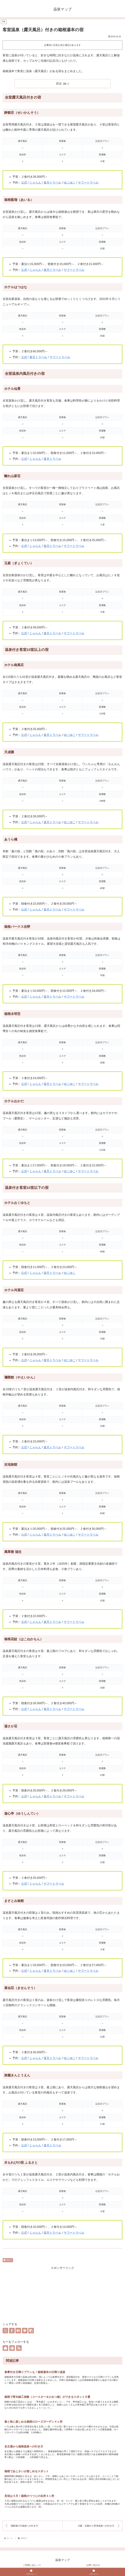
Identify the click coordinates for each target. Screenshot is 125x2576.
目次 (59, 83)
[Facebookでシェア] (12, 2330)
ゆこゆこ (70, 182)
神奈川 (8, 2260)
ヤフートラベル (88, 182)
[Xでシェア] (5, 2330)
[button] (31, 2330)
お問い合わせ (93, 2565)
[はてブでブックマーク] (18, 2330)
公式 (24, 182)
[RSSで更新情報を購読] (19, 2348)
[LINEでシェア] (25, 2330)
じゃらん (35, 182)
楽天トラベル (52, 182)
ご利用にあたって (32, 2565)
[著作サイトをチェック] (5, 2348)
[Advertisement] (62, 2293)
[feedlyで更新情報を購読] (12, 2348)
